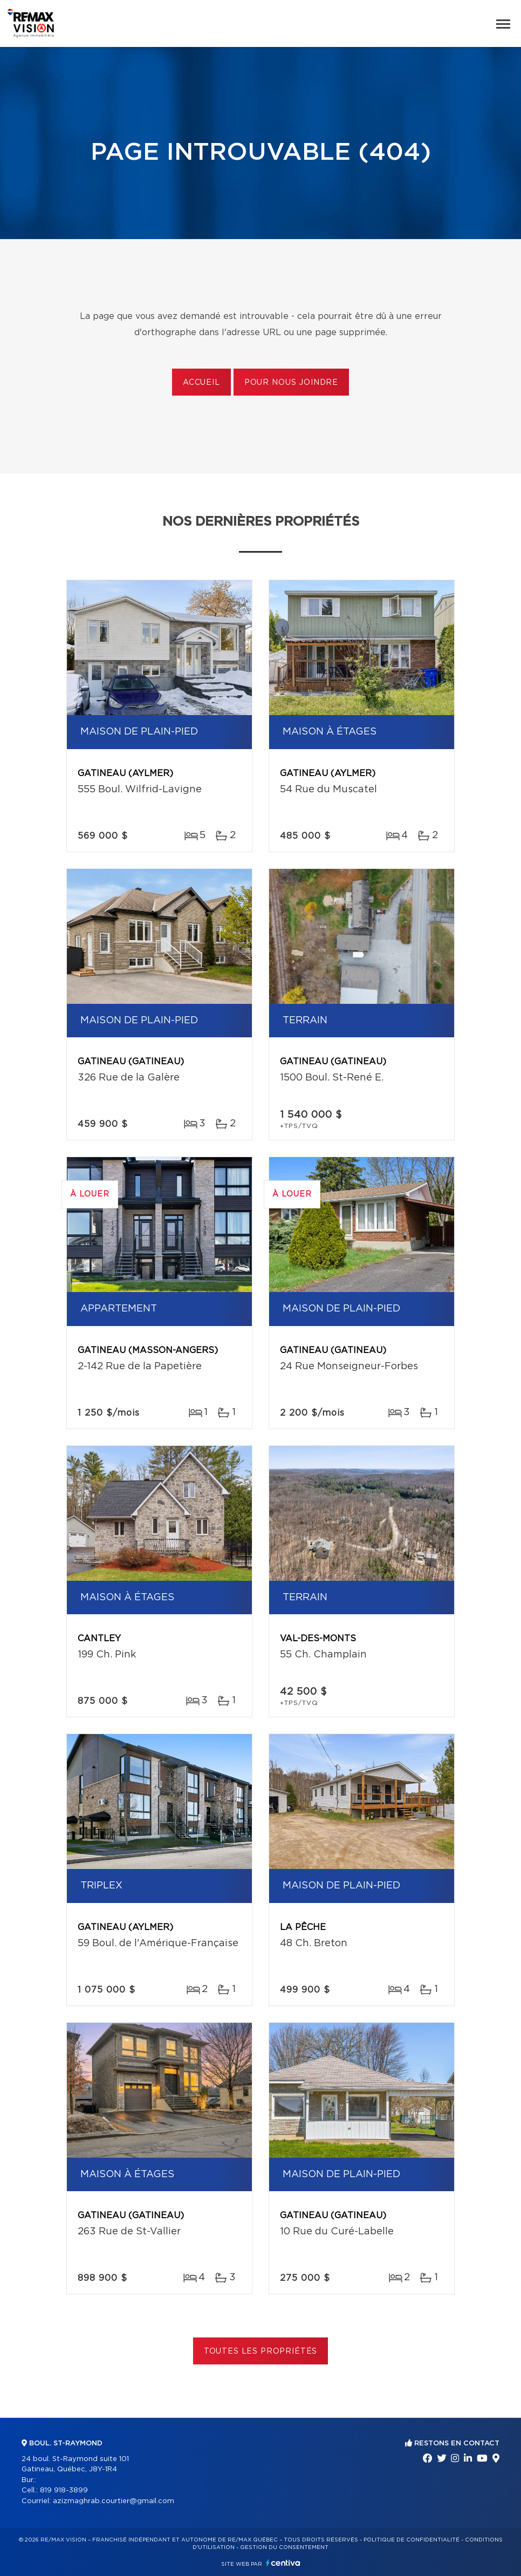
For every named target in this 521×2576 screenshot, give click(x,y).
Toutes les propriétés (261, 2351)
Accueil (201, 382)
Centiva (283, 2562)
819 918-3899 (64, 2490)
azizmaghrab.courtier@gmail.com (113, 2501)
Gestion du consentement (284, 2547)
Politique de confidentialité (412, 2540)
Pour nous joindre (291, 382)
